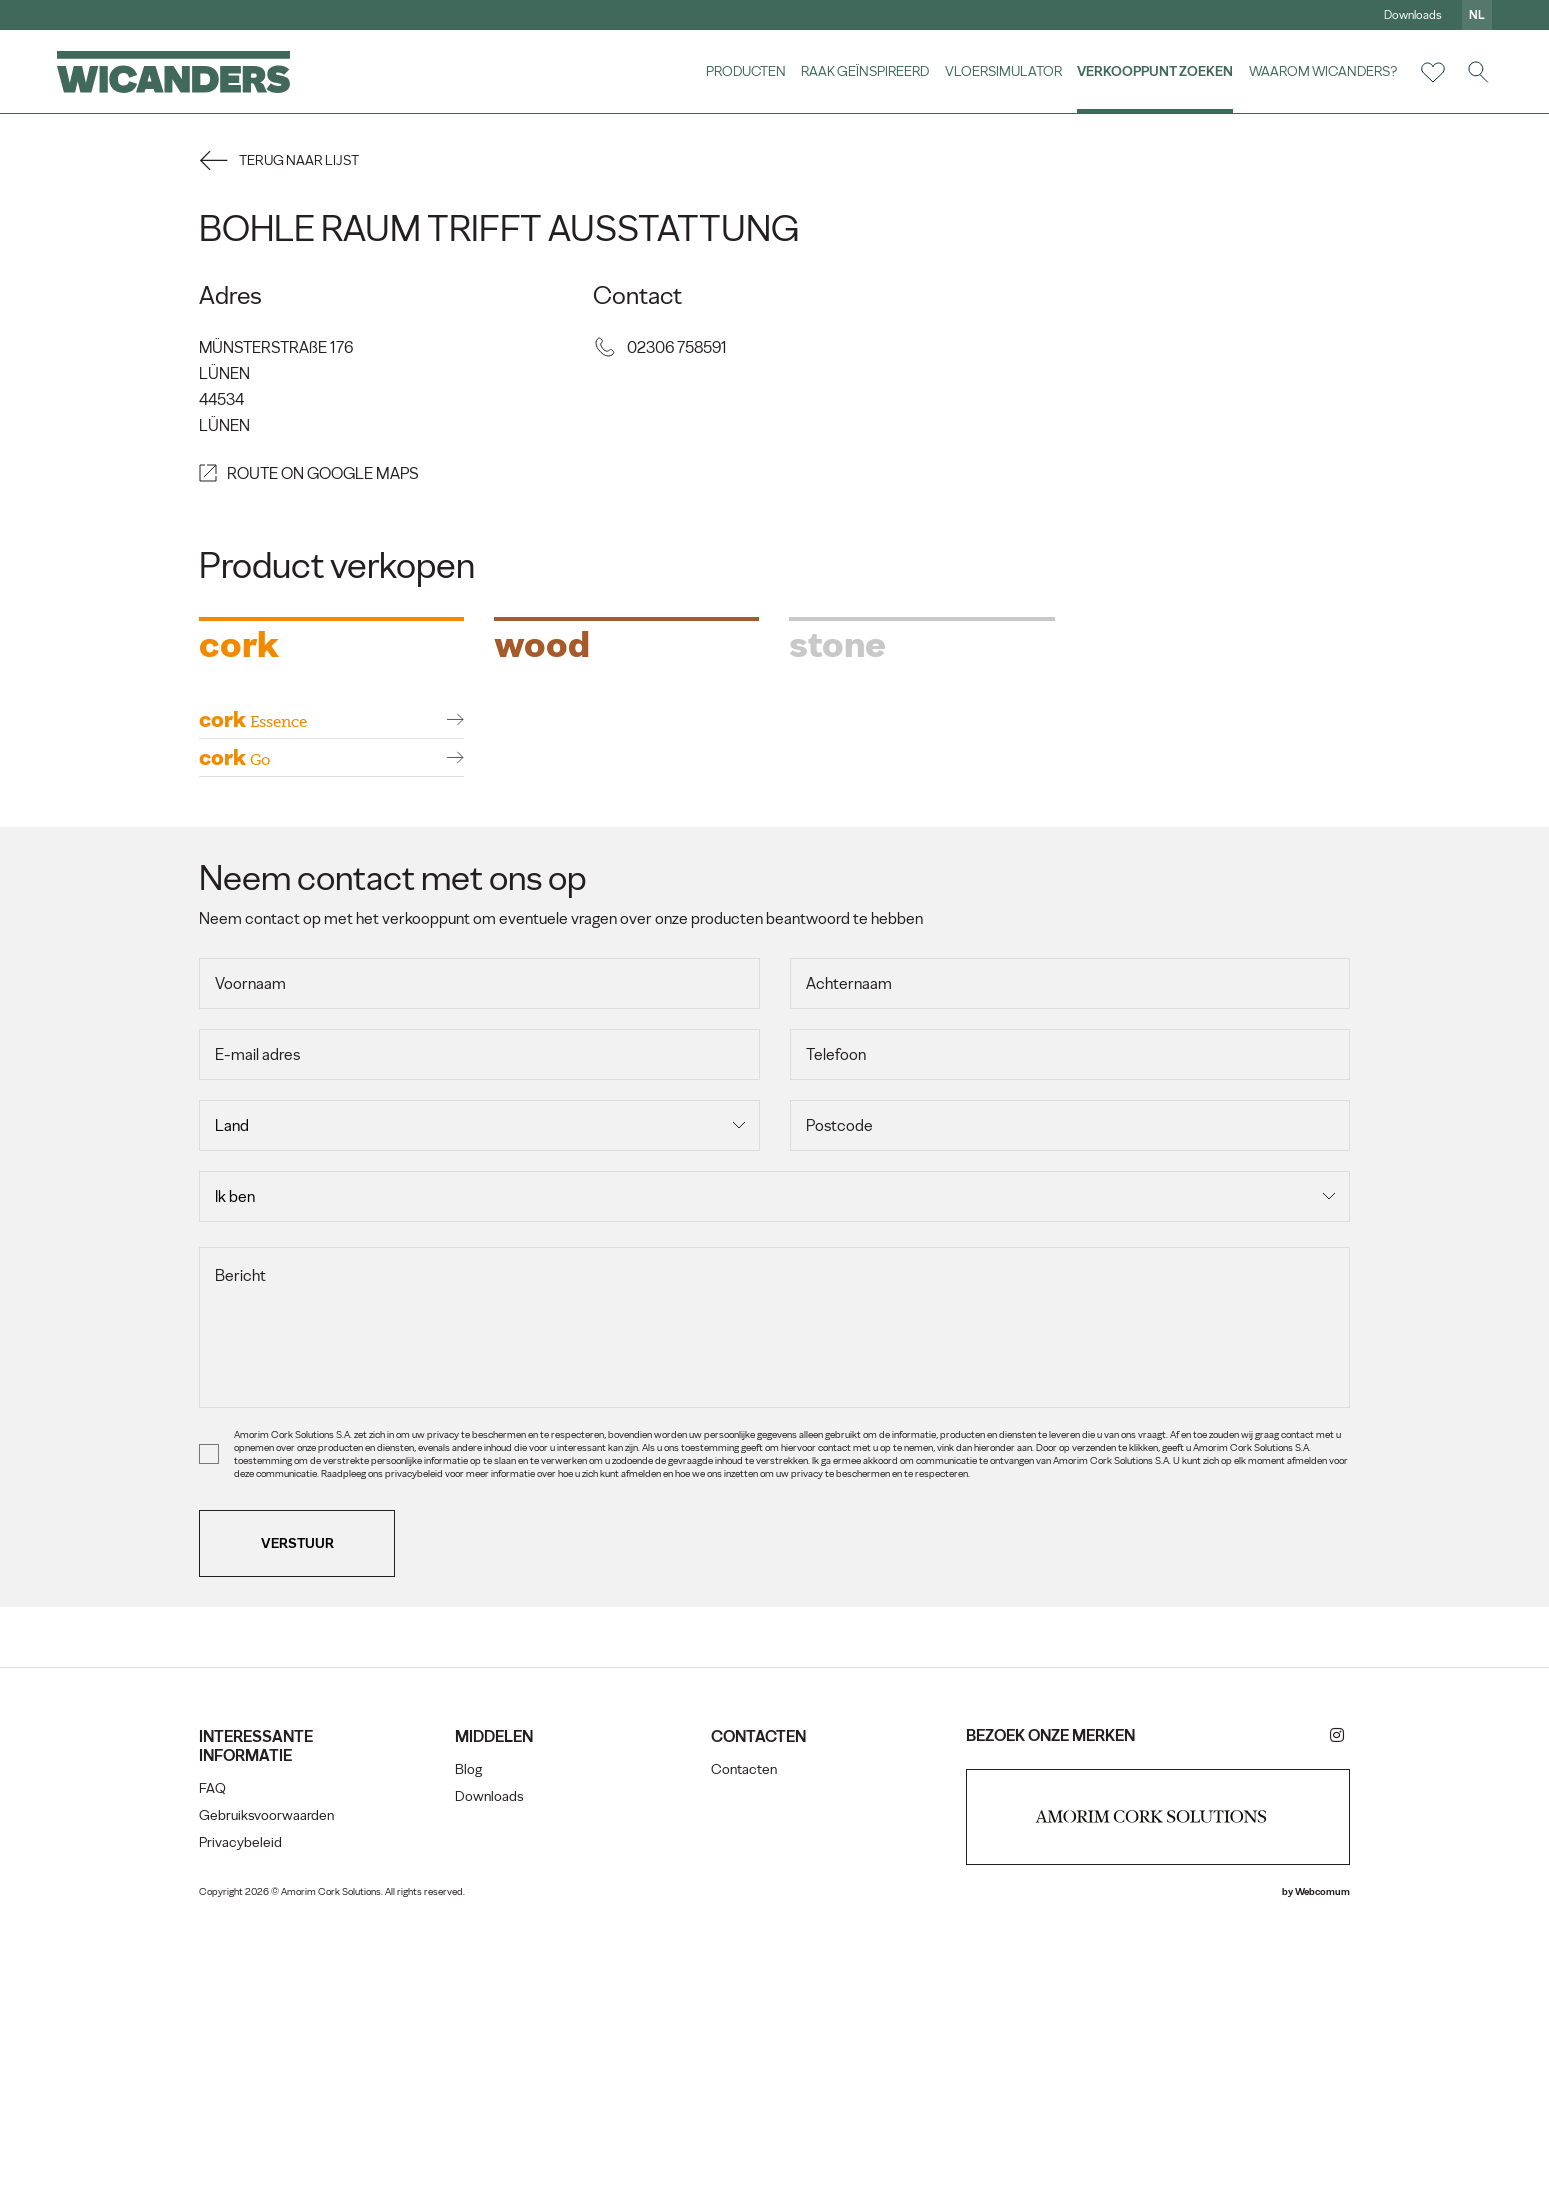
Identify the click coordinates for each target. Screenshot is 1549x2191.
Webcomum (1311, 2164)
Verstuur (308, 1815)
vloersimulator (1000, 72)
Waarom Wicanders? (1320, 72)
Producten (743, 72)
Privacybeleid (251, 2115)
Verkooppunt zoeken (1153, 72)
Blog (474, 2042)
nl (1474, 15)
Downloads (1410, 15)
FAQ (223, 2061)
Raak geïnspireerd (863, 72)
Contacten (745, 2042)
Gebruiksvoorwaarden (277, 2088)
